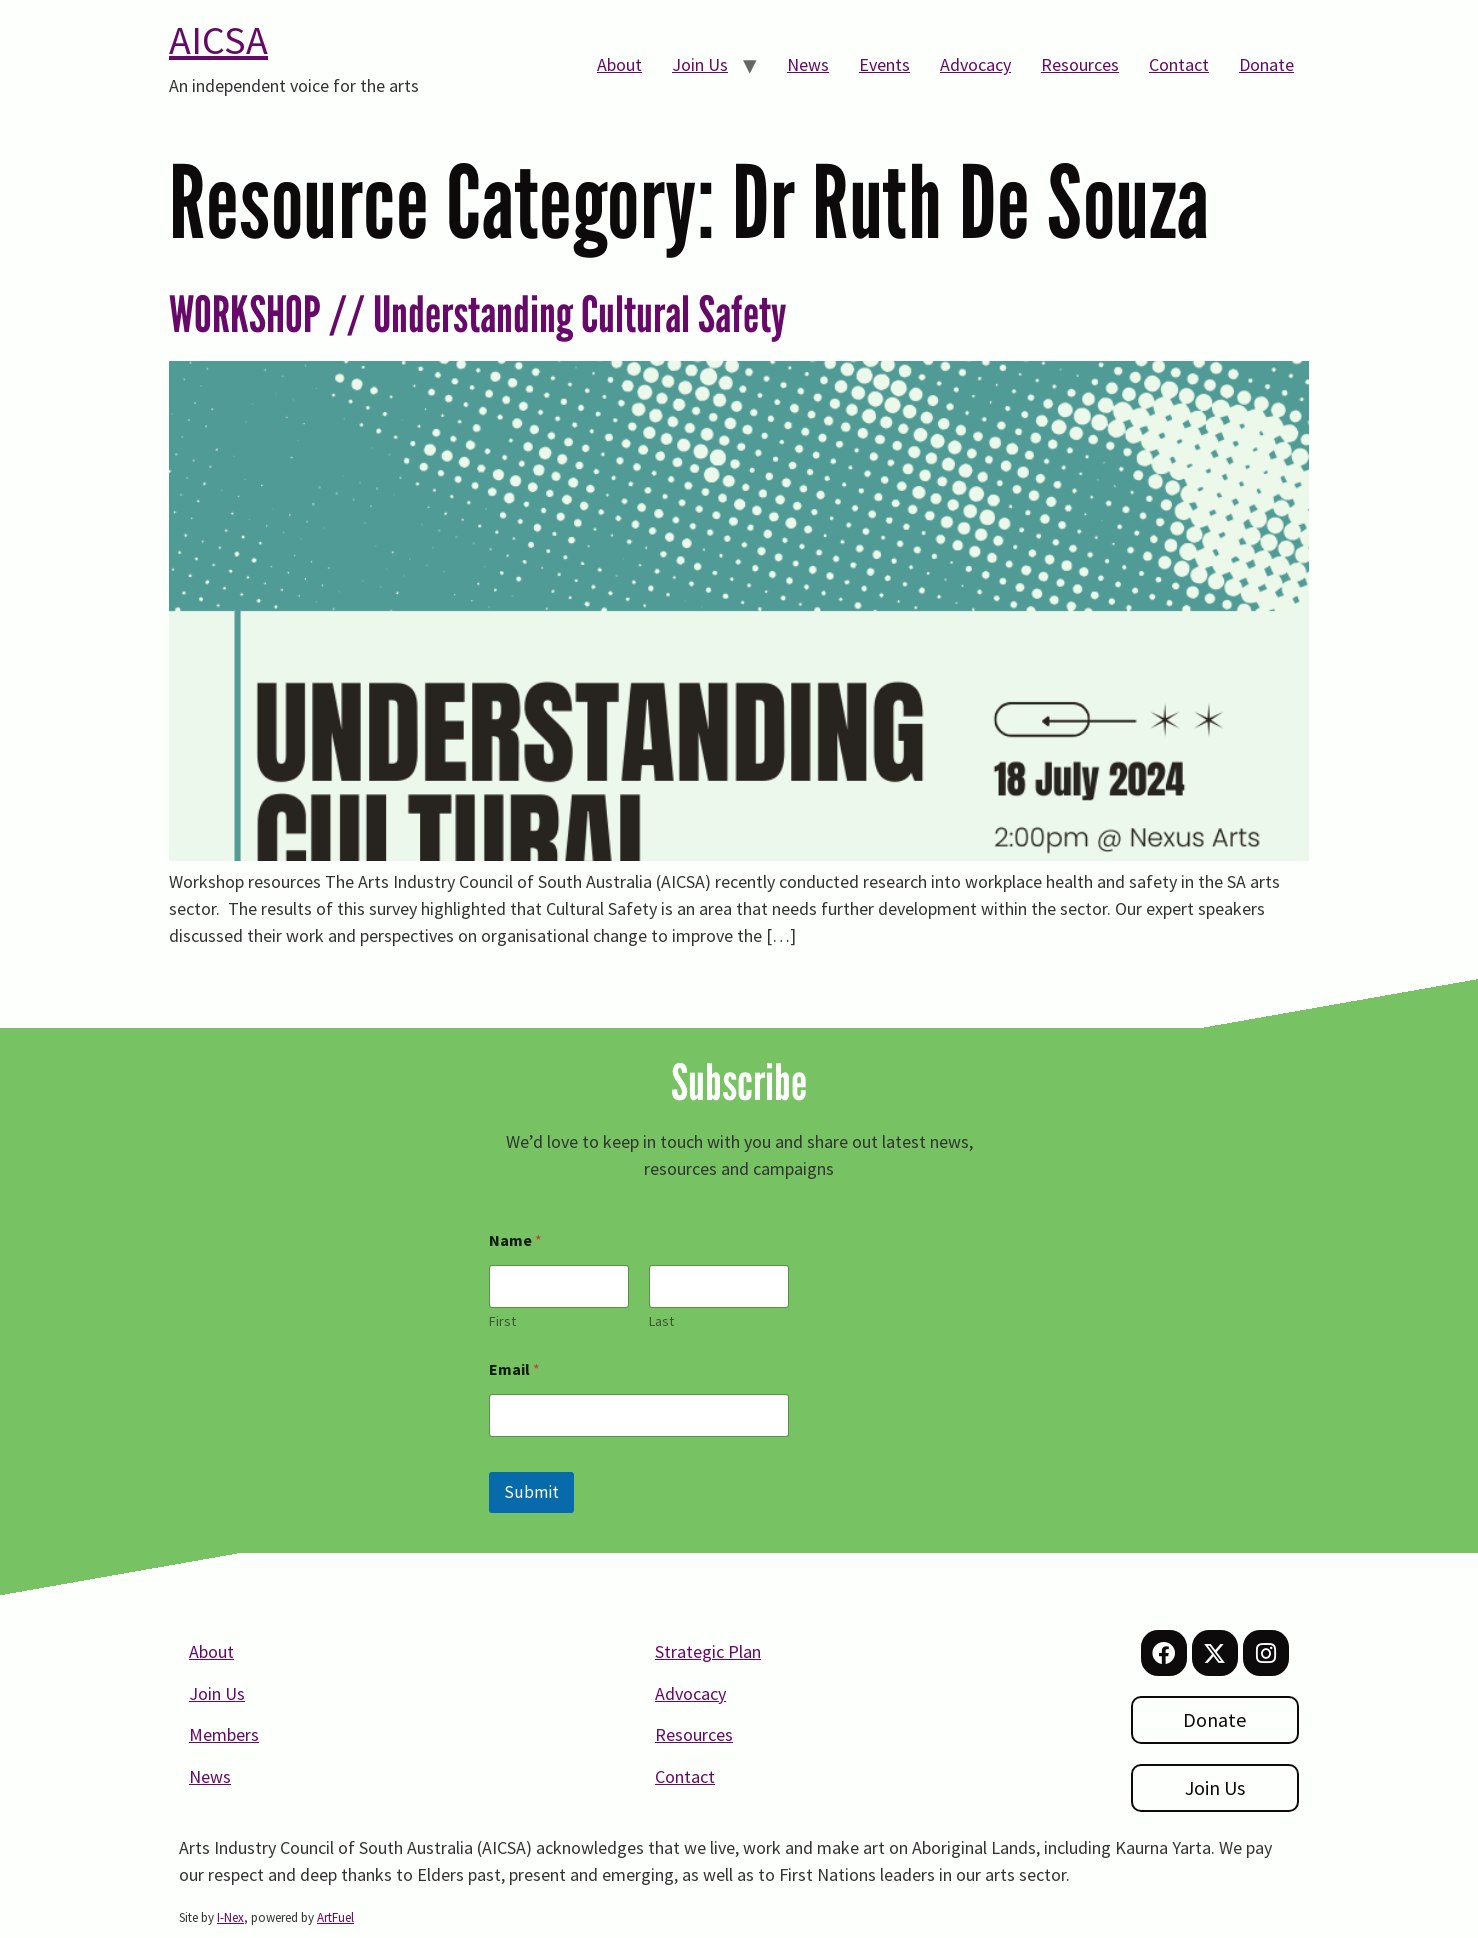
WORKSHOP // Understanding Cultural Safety (478, 314)
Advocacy (975, 64)
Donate (1266, 64)
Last (661, 1321)
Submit (531, 1492)
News (808, 64)
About (619, 64)
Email (514, 1369)
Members (224, 1734)
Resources (1080, 64)
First (502, 1321)
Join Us (700, 64)
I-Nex (230, 1917)
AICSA (218, 40)
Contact (1179, 64)
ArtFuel (335, 1917)
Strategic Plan (708, 1651)
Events (884, 64)
